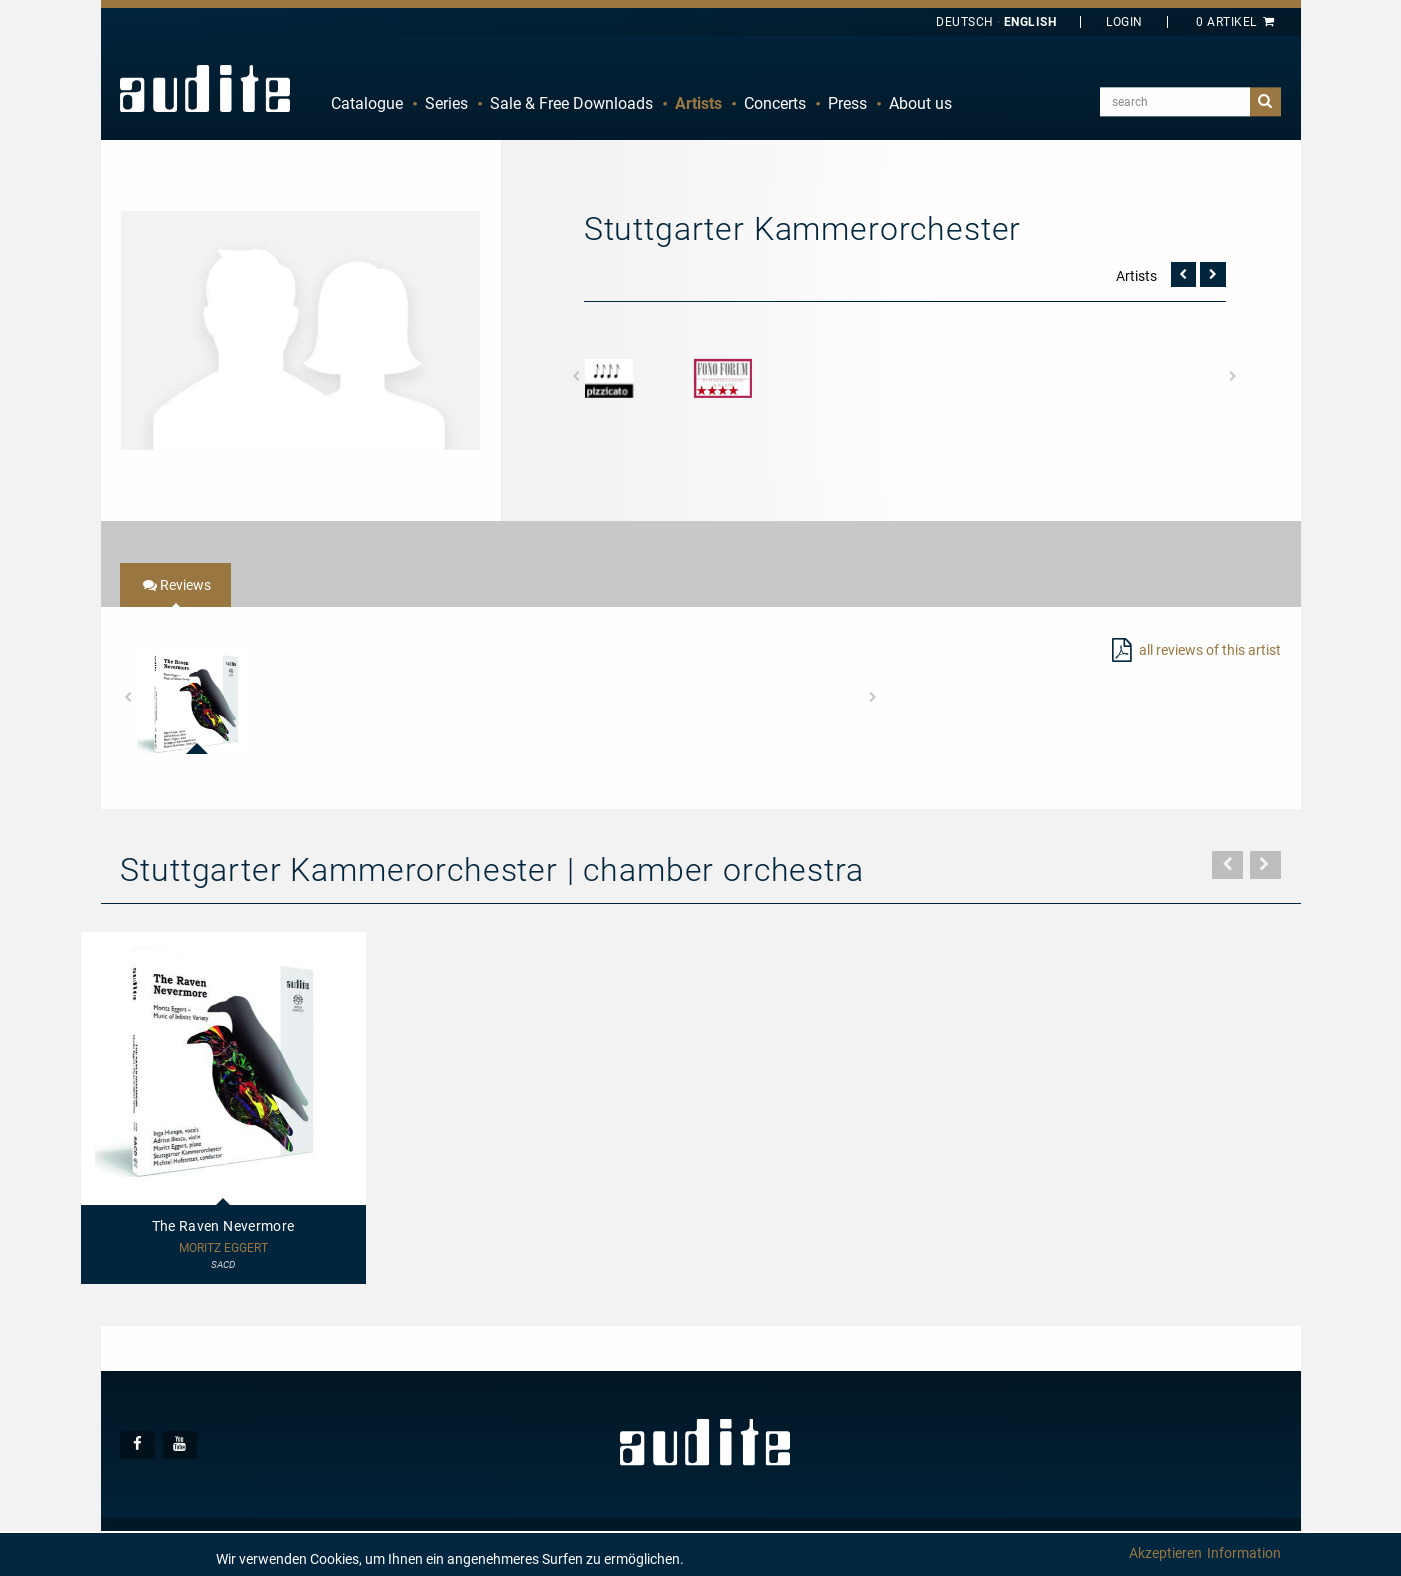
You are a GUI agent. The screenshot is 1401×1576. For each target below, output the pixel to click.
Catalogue (367, 103)
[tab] (175, 585)
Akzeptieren (1165, 1553)
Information (1244, 1553)
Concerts (775, 103)
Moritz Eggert (223, 1248)
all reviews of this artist (1210, 650)
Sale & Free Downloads (571, 103)
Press (847, 103)
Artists (698, 103)
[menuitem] (367, 104)
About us (920, 103)
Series (446, 103)
